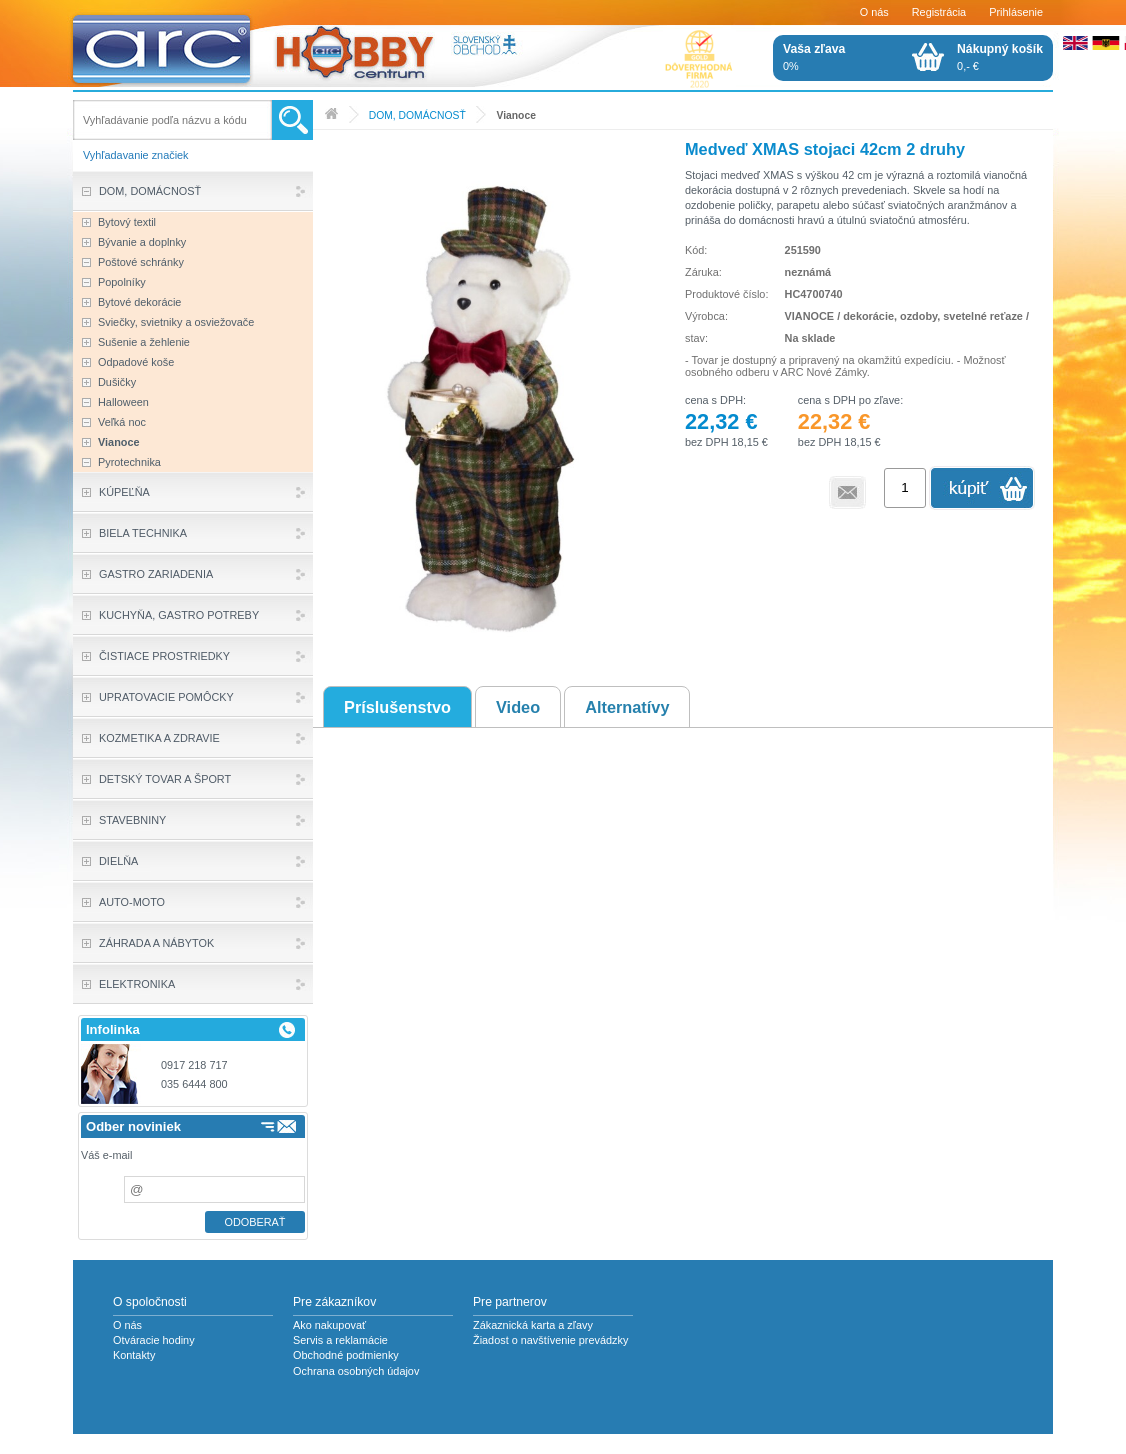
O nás (874, 12)
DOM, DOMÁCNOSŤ (417, 115)
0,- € (1000, 57)
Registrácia (939, 12)
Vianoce (515, 115)
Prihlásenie (1016, 12)
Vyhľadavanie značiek (136, 155)
